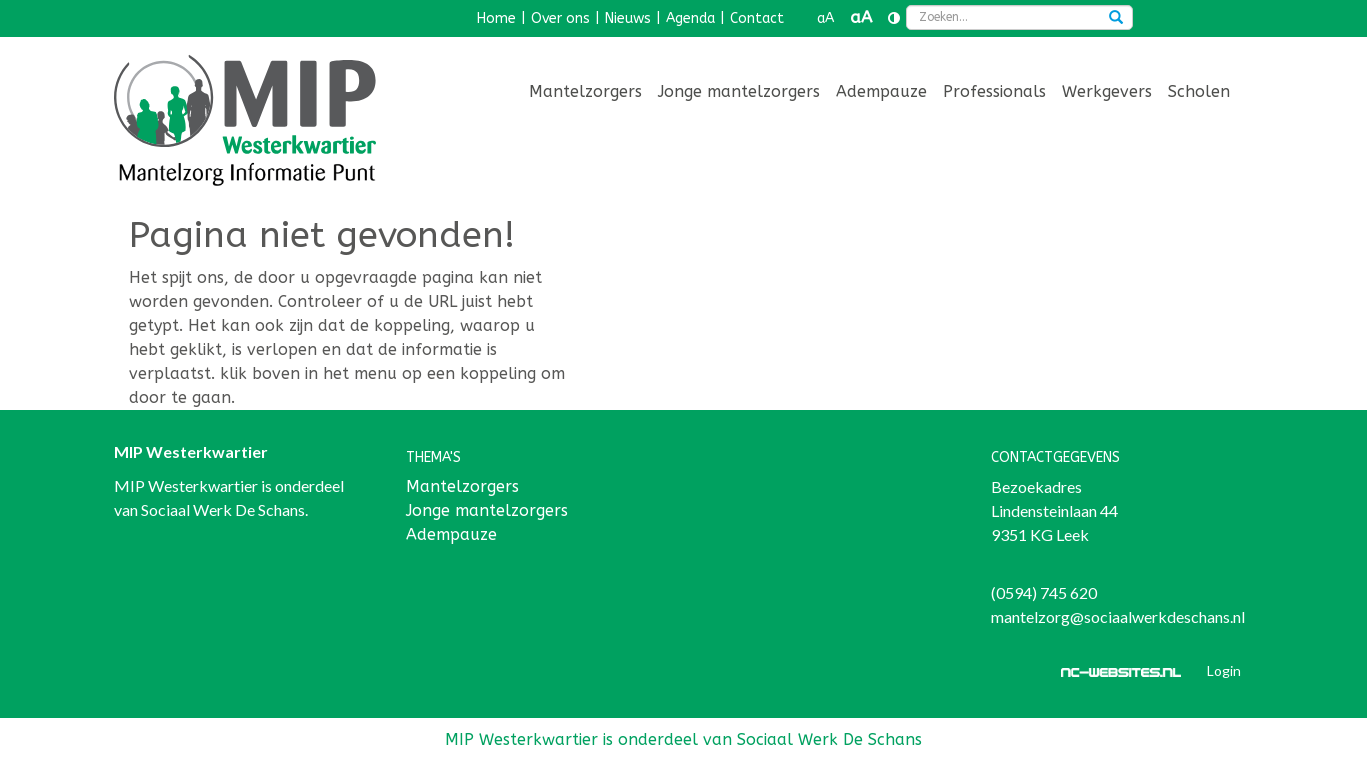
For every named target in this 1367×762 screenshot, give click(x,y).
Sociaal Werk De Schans (223, 509)
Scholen (1199, 91)
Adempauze (881, 91)
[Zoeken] (1116, 19)
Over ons (560, 18)
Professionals (994, 91)
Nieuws (628, 18)
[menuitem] (585, 93)
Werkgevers (1107, 91)
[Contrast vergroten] (894, 19)
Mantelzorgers (585, 91)
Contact (757, 18)
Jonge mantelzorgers (739, 91)
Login (1224, 670)
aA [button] (825, 18)
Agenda (690, 18)
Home (496, 18)
